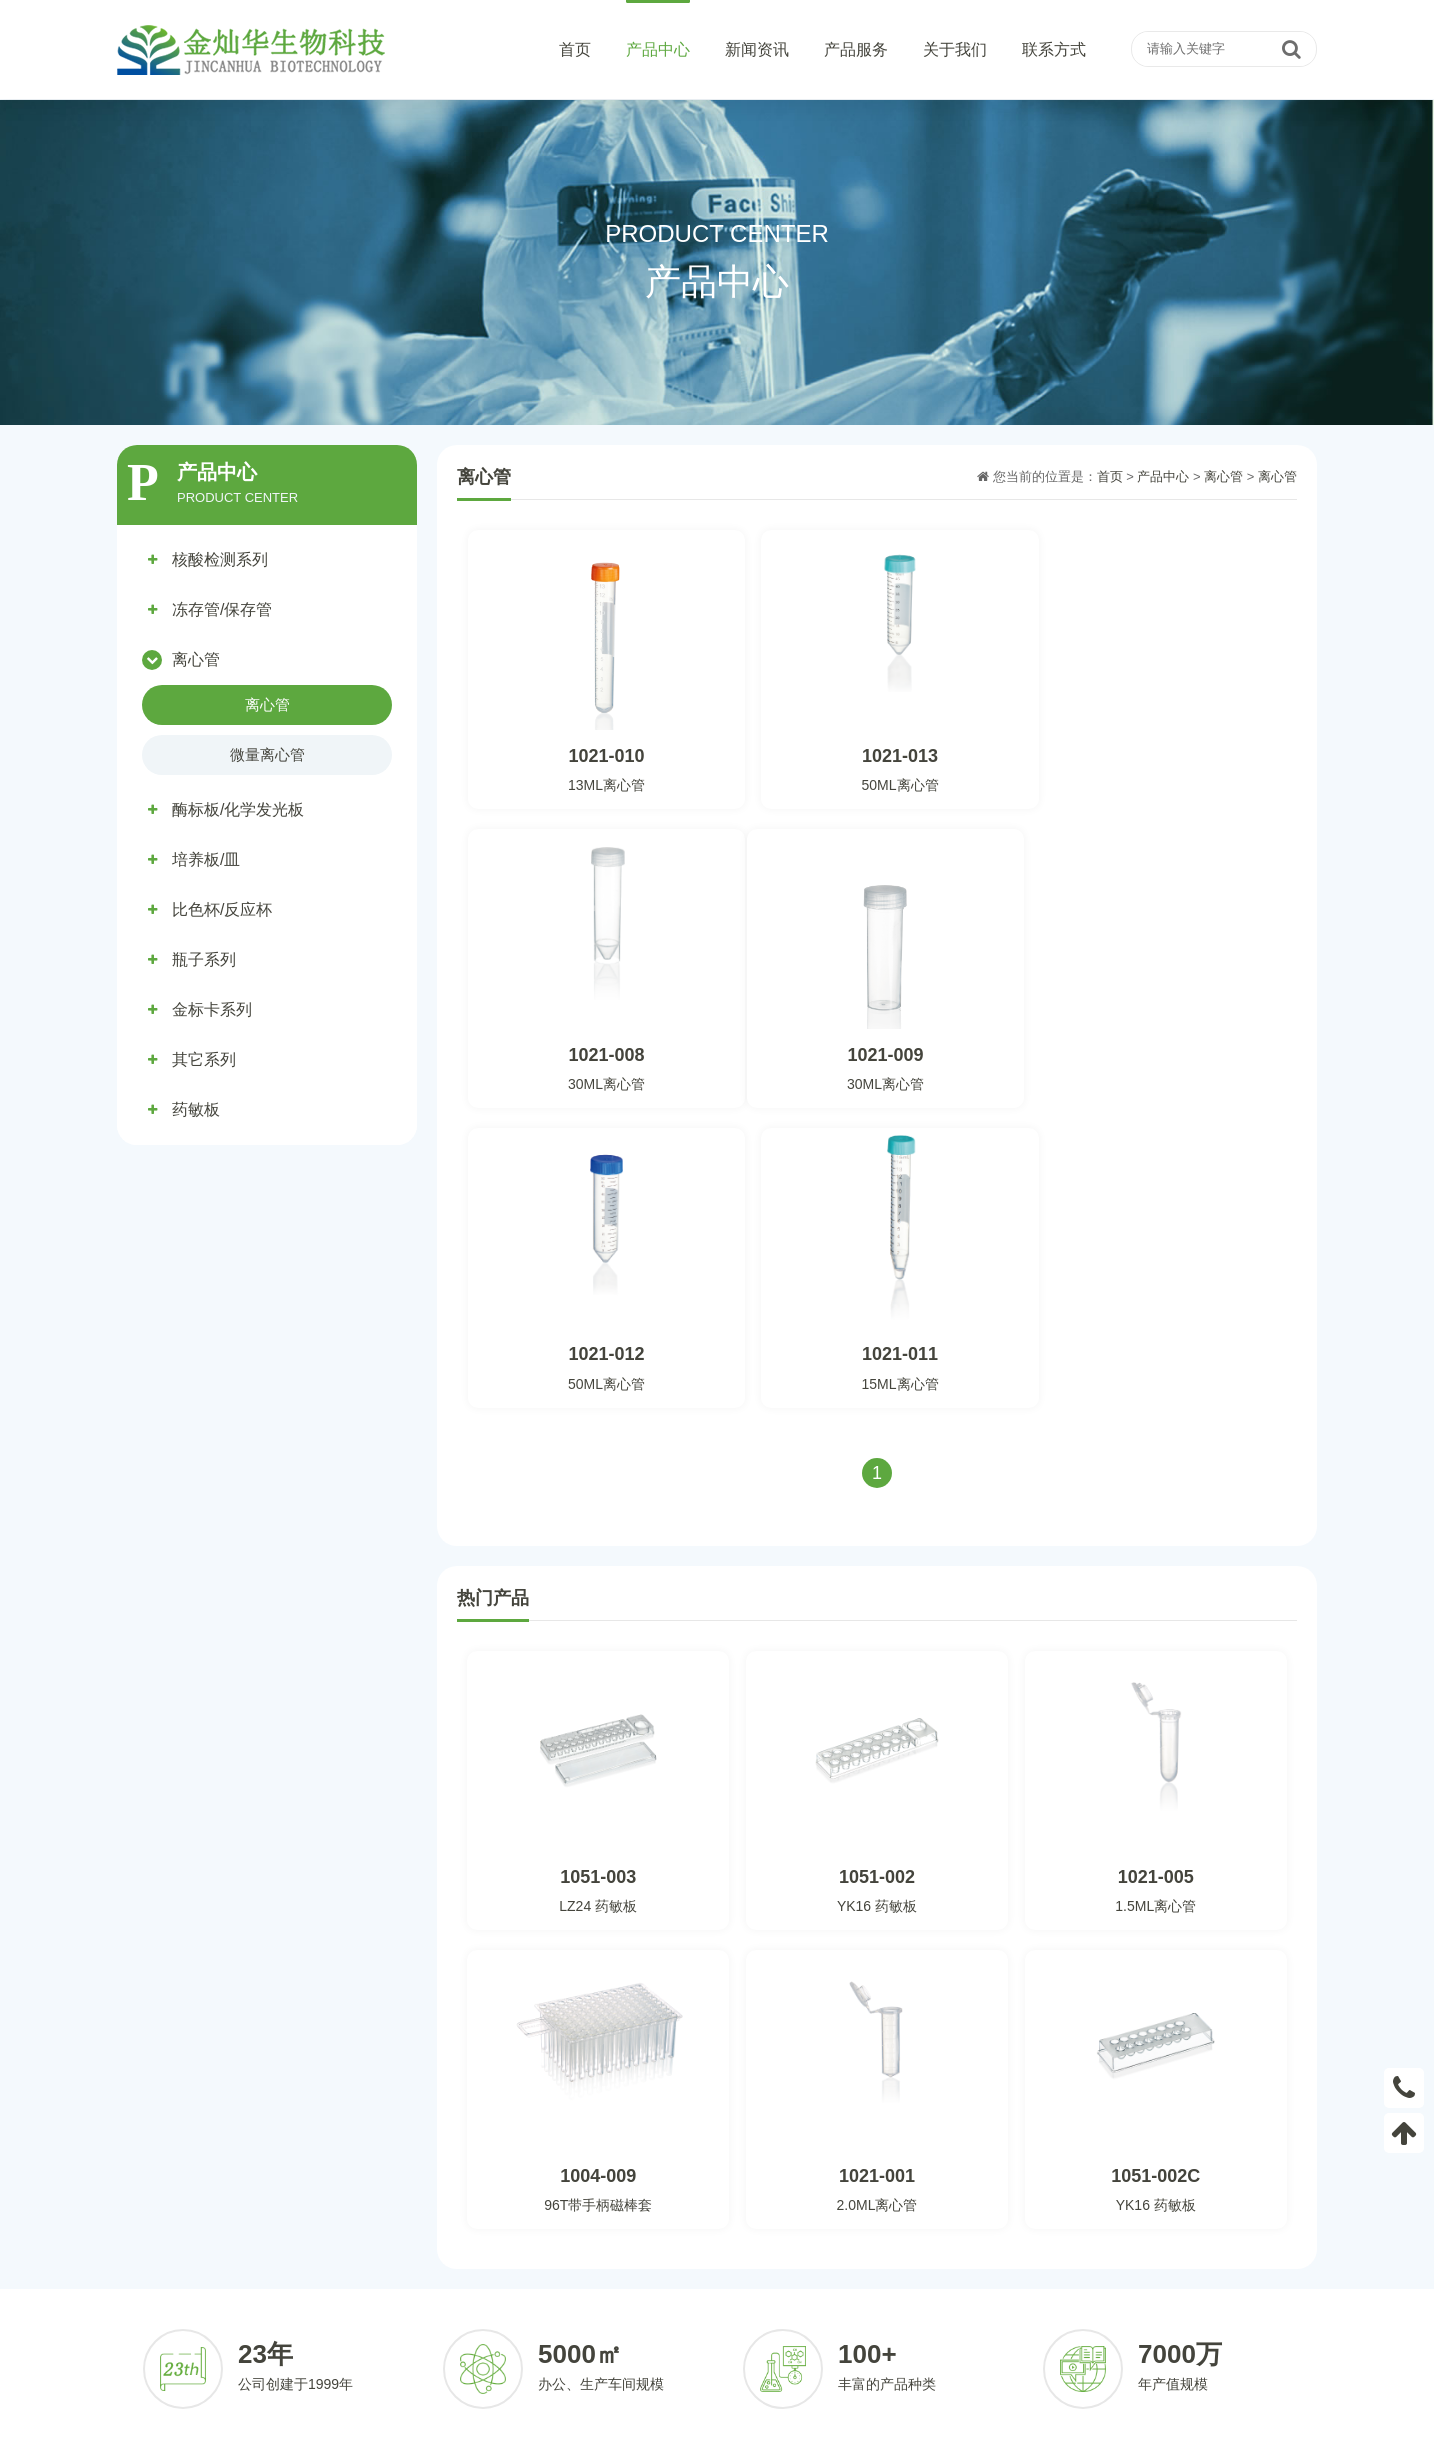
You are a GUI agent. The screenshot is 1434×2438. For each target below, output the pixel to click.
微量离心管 (267, 754)
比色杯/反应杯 (222, 909)
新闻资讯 (757, 49)
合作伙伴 (836, 2309)
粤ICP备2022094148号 (952, 2415)
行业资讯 (662, 2279)
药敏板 (196, 1109)
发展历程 (1009, 2309)
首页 (575, 49)
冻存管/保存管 (222, 609)
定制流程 (836, 2279)
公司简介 (1009, 2249)
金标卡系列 (212, 1009)
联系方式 (1054, 49)
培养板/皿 (206, 859)
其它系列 (204, 1059)
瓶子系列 (204, 959)
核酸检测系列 (220, 559)
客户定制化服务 (855, 2249)
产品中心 (658, 49)
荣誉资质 (1009, 2279)
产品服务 (856, 49)
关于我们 (955, 49)
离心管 (196, 659)
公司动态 (662, 2249)
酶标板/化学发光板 (238, 809)
